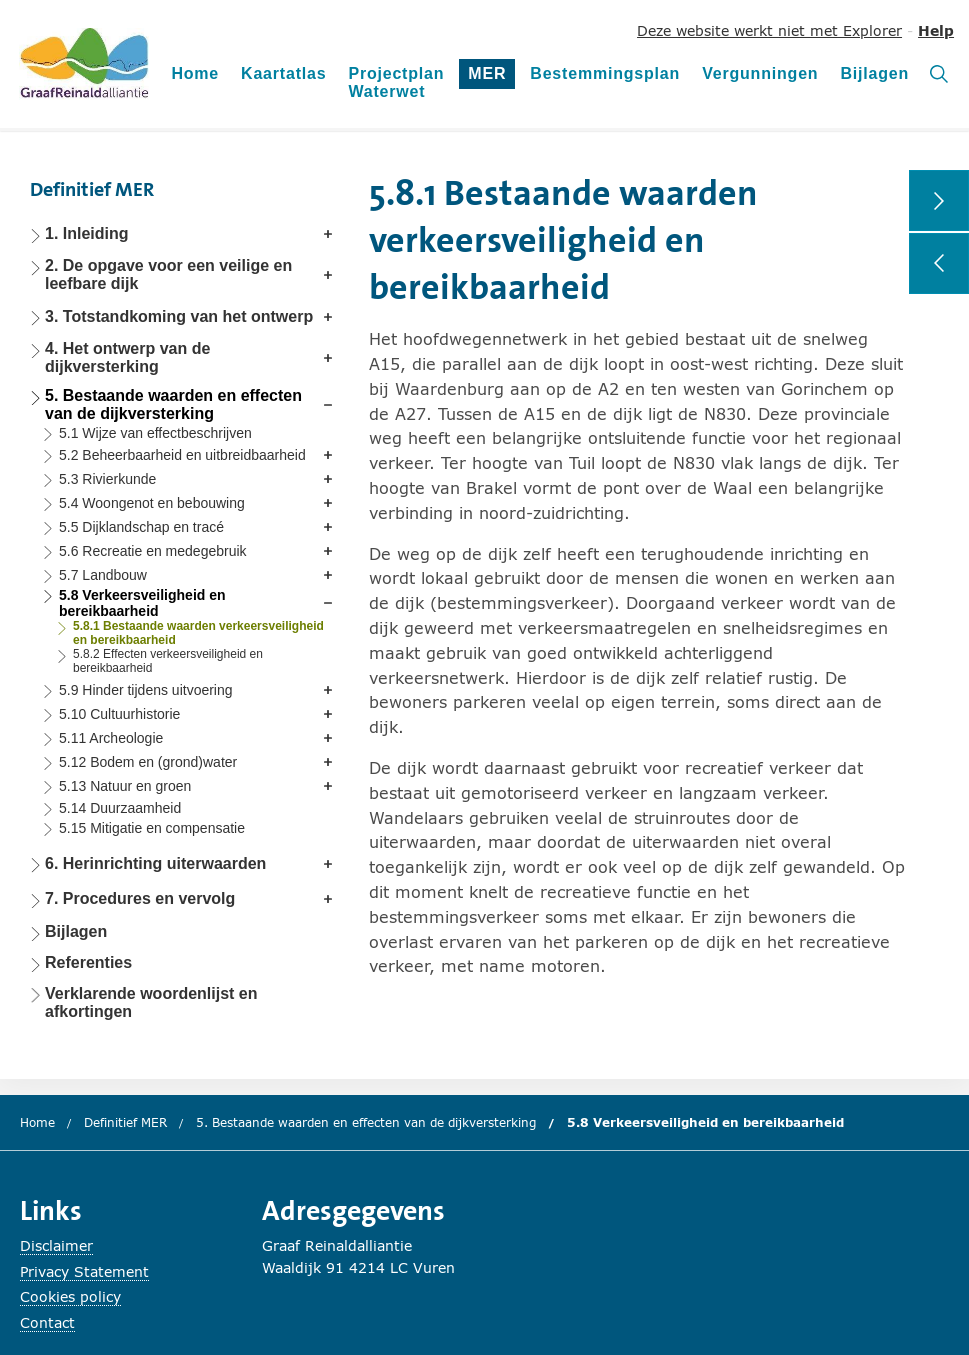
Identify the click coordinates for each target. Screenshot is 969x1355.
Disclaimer (56, 1245)
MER (491, 77)
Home (195, 73)
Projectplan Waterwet (396, 82)
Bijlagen (874, 73)
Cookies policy (70, 1296)
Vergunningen (760, 73)
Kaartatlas (283, 73)
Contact (47, 1322)
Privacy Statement (84, 1271)
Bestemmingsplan (605, 73)
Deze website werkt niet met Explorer (769, 30)
